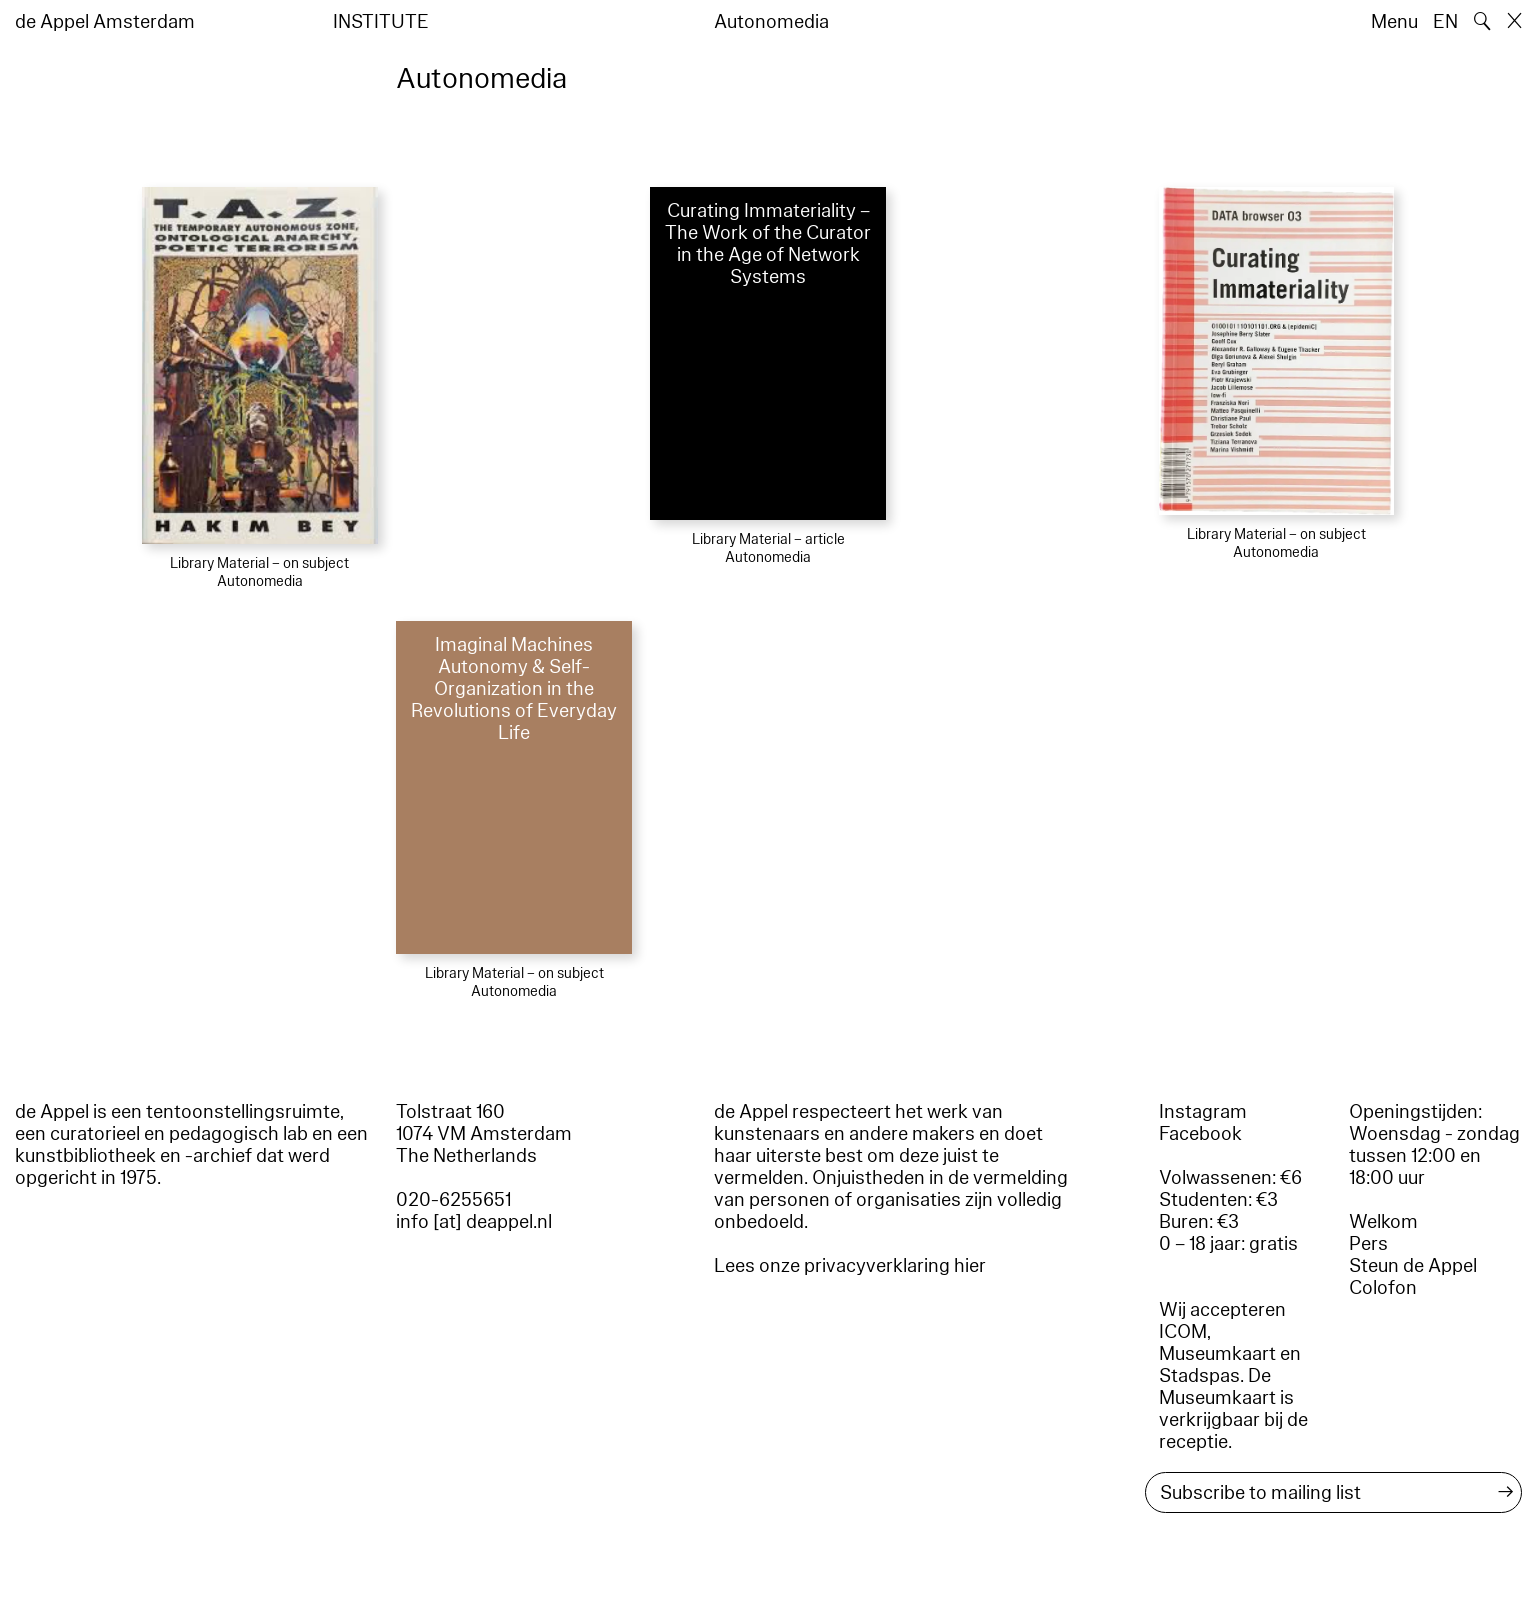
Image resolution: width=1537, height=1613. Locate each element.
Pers (1368, 1244)
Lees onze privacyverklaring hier (850, 1266)
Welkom (1383, 1222)
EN (1445, 22)
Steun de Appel (1413, 1266)
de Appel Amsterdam (105, 22)
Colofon (1383, 1288)
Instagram (1203, 1112)
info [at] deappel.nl (474, 1222)
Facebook (1200, 1134)
